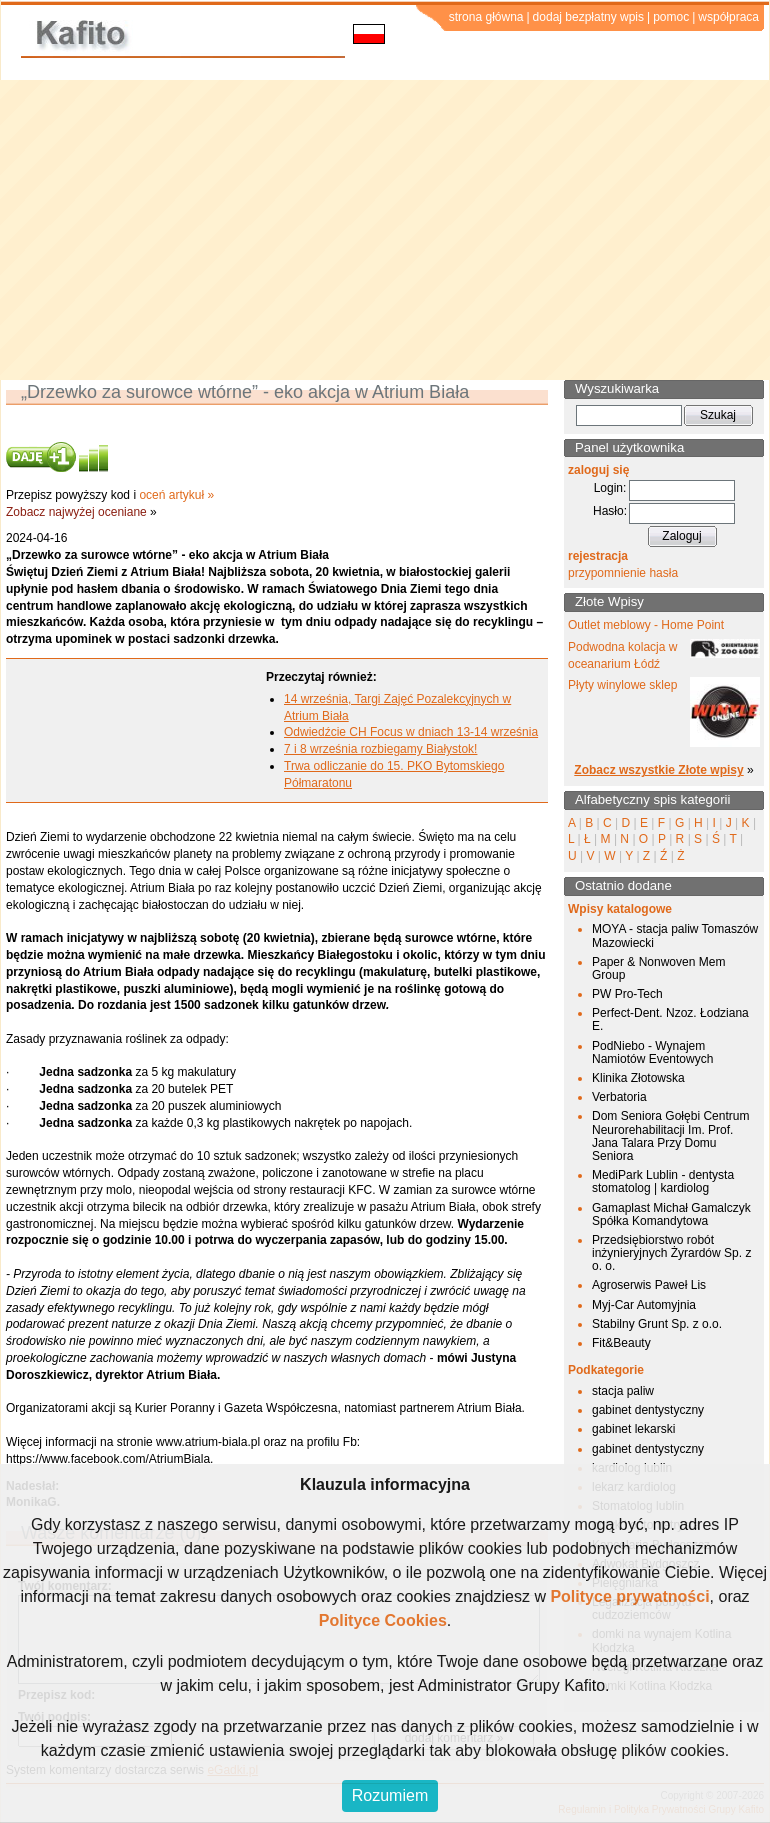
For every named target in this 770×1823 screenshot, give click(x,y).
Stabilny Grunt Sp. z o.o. (657, 1324)
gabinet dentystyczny (648, 1410)
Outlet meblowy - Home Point (646, 625)
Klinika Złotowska (638, 1078)
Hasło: (610, 511)
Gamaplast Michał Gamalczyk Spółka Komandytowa (671, 1214)
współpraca (728, 17)
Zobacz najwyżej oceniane (76, 512)
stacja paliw (623, 1391)
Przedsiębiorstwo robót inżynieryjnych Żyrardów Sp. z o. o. (671, 1253)
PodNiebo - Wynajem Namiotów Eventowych (652, 1052)
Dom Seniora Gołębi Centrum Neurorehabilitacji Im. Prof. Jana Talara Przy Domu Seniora (670, 1136)
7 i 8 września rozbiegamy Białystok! (380, 749)
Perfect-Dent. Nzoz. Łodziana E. (670, 1019)
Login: (610, 488)
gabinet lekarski (633, 1429)
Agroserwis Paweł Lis (649, 1285)
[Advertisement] (385, 230)
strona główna (486, 17)
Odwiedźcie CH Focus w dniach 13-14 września (411, 732)
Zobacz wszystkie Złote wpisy (658, 770)
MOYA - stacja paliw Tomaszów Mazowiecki (675, 935)
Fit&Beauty (621, 1343)
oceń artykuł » (176, 495)
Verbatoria (619, 1097)
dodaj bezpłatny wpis (588, 17)
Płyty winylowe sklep (622, 685)
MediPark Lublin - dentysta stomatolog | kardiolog (663, 1181)
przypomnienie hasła (623, 573)
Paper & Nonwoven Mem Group (658, 968)
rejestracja (598, 556)
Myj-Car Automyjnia (644, 1305)
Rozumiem (390, 1795)
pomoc (671, 17)
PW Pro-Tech (627, 994)
